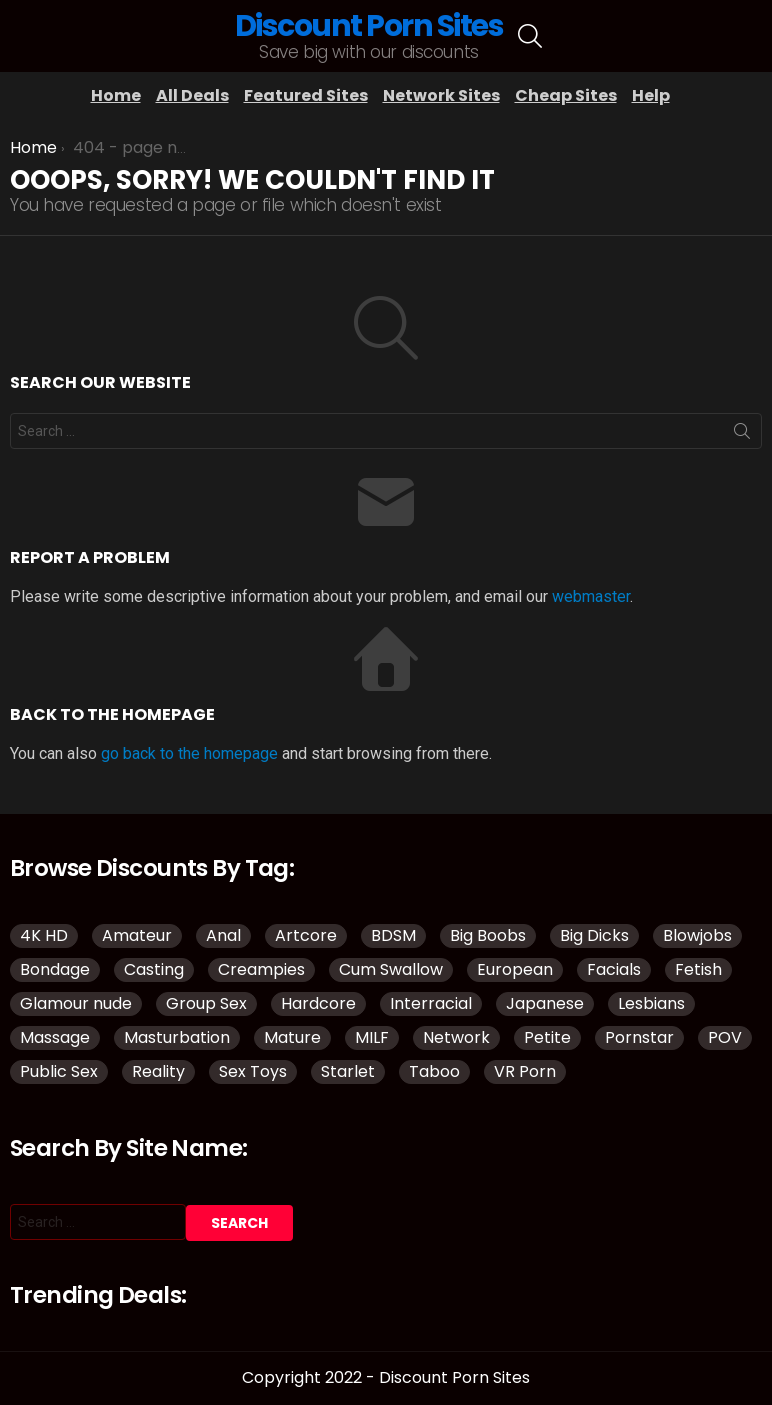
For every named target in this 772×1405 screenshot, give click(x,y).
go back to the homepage (189, 753)
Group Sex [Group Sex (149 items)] (206, 1003)
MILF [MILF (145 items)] (372, 1037)
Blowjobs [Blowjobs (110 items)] (697, 935)
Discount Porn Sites (369, 26)
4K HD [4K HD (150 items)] (44, 935)
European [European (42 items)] (515, 969)
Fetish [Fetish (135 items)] (698, 969)
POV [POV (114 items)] (725, 1037)
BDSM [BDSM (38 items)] (393, 935)
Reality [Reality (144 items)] (158, 1071)
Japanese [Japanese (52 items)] (545, 1003)
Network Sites (441, 95)
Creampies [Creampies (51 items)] (261, 969)
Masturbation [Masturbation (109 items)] (177, 1037)
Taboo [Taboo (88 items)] (434, 1071)
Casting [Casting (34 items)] (154, 969)
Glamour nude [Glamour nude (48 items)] (76, 1003)
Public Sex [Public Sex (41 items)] (59, 1071)
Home (116, 95)
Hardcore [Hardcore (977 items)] (318, 1003)
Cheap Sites (566, 95)
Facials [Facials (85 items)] (614, 969)
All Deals (192, 95)
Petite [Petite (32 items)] (547, 1037)
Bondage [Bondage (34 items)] (55, 969)
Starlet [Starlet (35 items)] (348, 1071)
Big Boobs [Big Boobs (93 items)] (488, 935)
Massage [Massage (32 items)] (55, 1037)
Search (742, 435)
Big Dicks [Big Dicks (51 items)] (594, 935)
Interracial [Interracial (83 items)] (431, 1003)
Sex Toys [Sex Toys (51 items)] (253, 1071)
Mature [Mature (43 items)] (292, 1037)
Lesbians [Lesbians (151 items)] (651, 1003)
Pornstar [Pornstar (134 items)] (639, 1037)
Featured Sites (306, 95)
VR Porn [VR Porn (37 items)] (525, 1071)
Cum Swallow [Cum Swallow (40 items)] (391, 969)
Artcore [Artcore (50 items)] (306, 935)
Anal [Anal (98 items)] (223, 935)
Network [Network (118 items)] (456, 1037)
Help (651, 95)
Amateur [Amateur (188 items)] (137, 935)
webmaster (591, 596)
